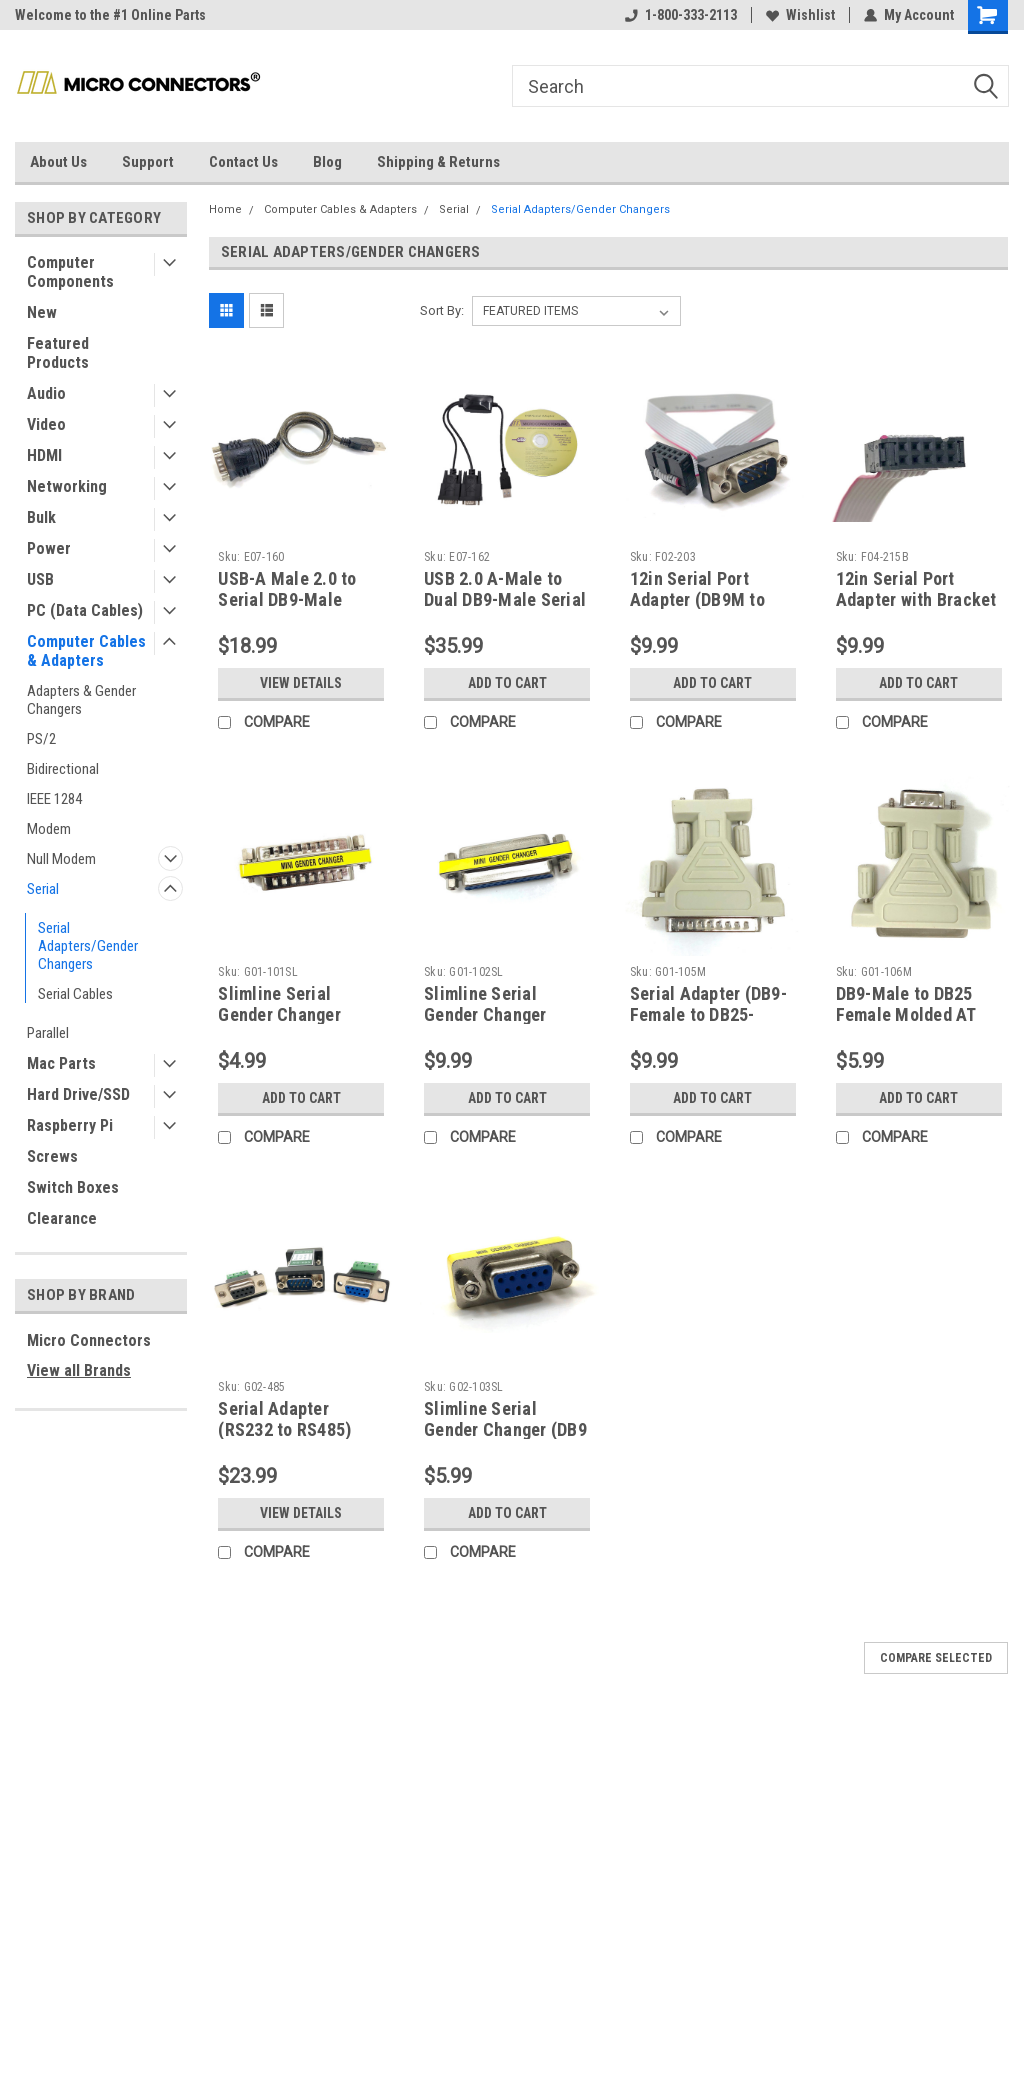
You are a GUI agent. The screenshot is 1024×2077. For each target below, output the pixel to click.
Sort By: (442, 310)
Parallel (48, 1033)
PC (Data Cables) (85, 610)
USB (40, 579)
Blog (327, 162)
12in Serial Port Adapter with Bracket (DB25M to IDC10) (916, 599)
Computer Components (70, 272)
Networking (67, 486)
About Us (58, 162)
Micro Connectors (89, 1340)
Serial (43, 889)
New (42, 312)
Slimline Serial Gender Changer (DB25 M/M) (279, 1014)
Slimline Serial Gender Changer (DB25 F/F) (485, 1014)
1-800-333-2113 (681, 15)
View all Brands (79, 1370)
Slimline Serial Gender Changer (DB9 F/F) (505, 1429)
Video (46, 424)
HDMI (44, 455)
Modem (49, 829)
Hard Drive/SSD (78, 1094)
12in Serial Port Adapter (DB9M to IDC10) (697, 599)
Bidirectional (63, 769)
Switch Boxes (73, 1187)
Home (225, 209)
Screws (52, 1156)
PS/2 (41, 739)
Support (148, 162)
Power (49, 548)
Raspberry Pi (70, 1125)
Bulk (41, 517)
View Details (301, 683)
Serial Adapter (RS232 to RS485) (284, 1419)
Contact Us (243, 162)
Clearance (62, 1218)
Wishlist (800, 15)
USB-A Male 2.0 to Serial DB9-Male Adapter (287, 599)
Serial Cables (75, 994)
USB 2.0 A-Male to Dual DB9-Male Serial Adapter (505, 599)
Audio (46, 393)
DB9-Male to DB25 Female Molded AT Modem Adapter (906, 1014)
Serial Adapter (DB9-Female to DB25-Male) (708, 1014)
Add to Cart (507, 683)
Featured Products (58, 353)
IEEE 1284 (54, 799)
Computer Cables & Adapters (86, 651)
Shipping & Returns (438, 162)
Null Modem (61, 859)
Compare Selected (936, 1658)
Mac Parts (61, 1063)
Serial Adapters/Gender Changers (88, 946)
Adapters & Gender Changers (81, 700)
